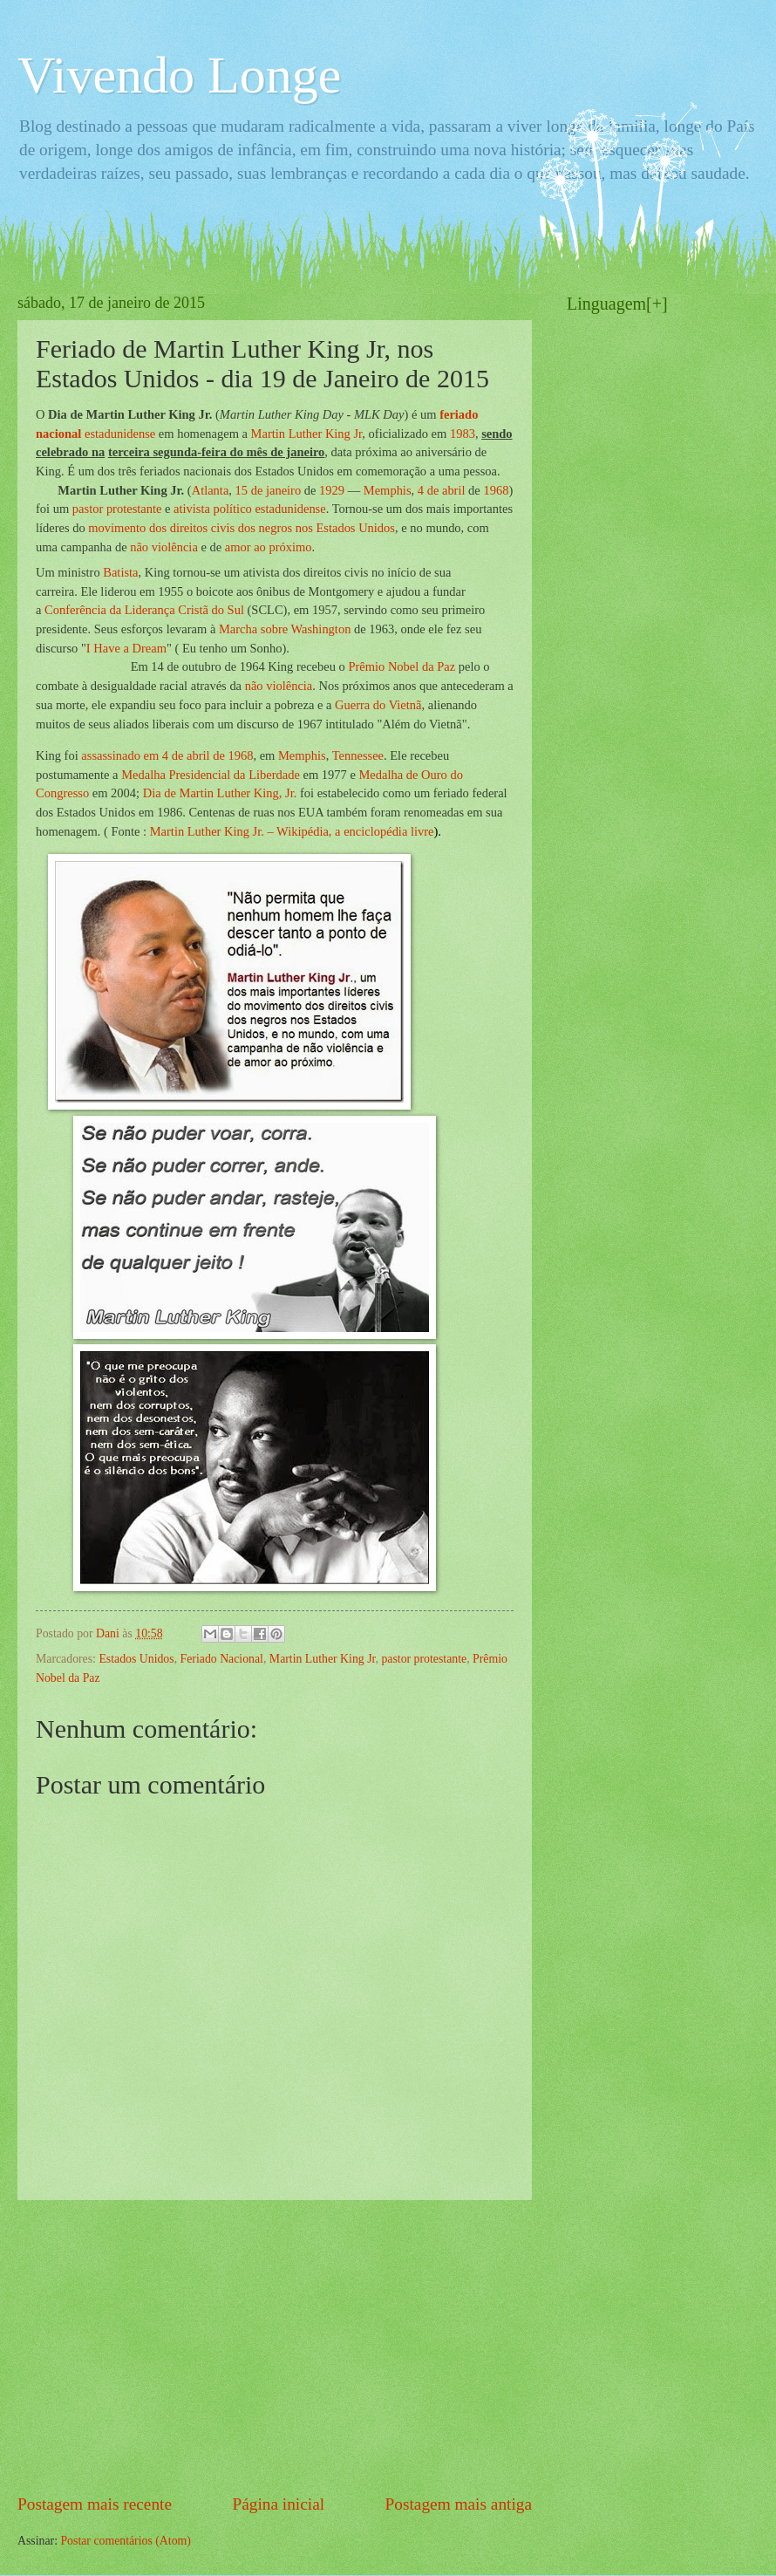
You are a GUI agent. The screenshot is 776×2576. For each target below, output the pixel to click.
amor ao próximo (268, 547)
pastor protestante (423, 1658)
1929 (331, 490)
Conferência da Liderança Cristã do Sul (144, 610)
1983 (462, 434)
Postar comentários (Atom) (125, 2540)
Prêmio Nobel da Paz (401, 666)
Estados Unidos (136, 1658)
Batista (120, 572)
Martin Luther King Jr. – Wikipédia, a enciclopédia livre (292, 831)
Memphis (388, 490)
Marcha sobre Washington (285, 629)
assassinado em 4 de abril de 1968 (167, 755)
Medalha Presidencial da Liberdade (210, 775)
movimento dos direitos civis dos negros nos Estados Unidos (241, 528)
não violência (164, 547)
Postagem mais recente (94, 2504)
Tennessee (358, 755)
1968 (495, 490)
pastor (87, 509)
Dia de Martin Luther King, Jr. (220, 793)
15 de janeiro (268, 490)
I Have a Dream (126, 648)
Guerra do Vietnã (378, 705)
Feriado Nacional (221, 1658)
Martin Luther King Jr (307, 434)
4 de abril (442, 490)
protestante (134, 509)
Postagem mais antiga (458, 2504)
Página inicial (278, 2504)
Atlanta (210, 490)
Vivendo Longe (179, 75)
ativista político (213, 509)
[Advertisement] (274, 2346)
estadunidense (120, 434)
